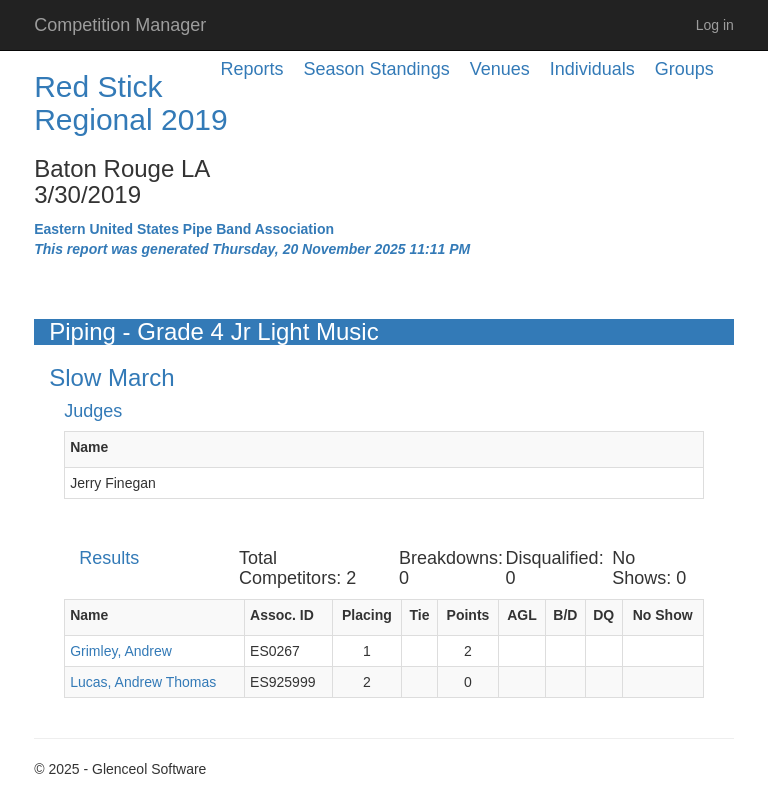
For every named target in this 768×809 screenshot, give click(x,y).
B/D (565, 615)
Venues (500, 69)
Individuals (592, 69)
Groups (684, 69)
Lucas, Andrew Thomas (143, 682)
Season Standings (377, 69)
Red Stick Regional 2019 (131, 103)
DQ (603, 615)
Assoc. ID (282, 615)
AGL (522, 615)
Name (89, 447)
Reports (252, 69)
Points (468, 615)
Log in (715, 25)
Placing (367, 615)
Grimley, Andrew (121, 651)
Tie (419, 615)
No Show (663, 615)
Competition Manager (120, 25)
